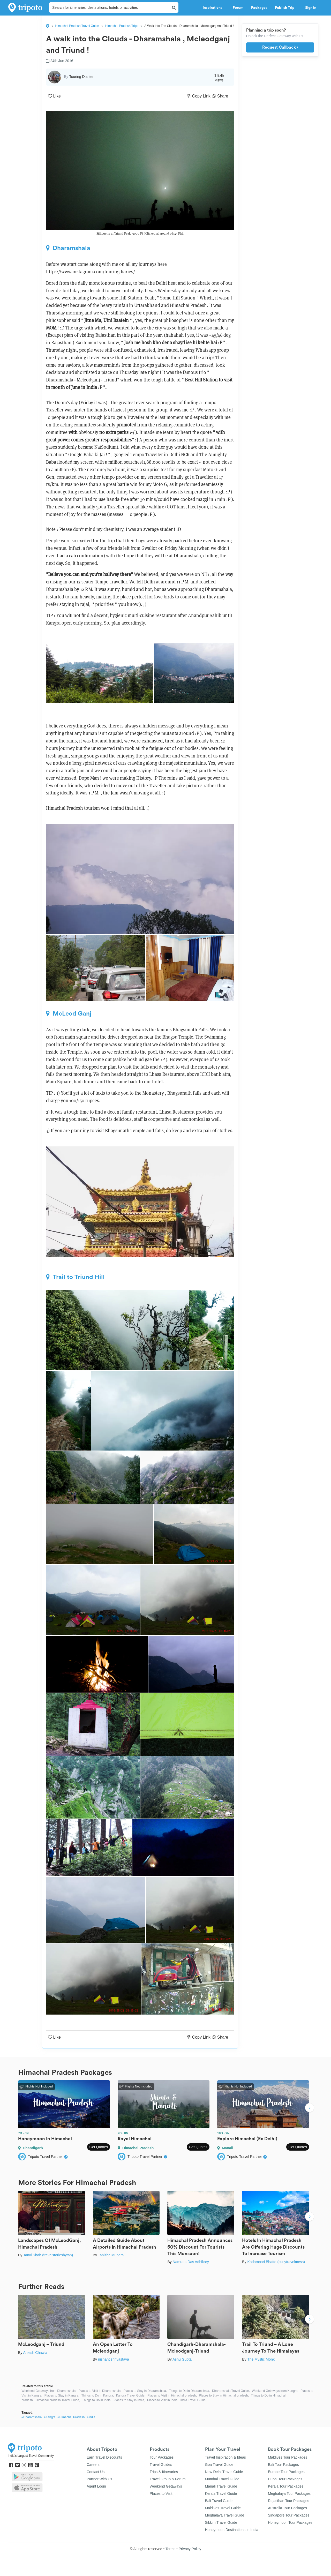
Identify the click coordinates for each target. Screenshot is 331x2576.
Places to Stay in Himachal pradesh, (224, 2395)
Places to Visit (161, 2493)
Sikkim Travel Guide (221, 2522)
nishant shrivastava (113, 2359)
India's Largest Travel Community (31, 2456)
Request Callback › (280, 47)
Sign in (310, 8)
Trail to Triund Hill (75, 1277)
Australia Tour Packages (287, 2508)
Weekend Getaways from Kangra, (275, 2391)
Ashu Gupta (182, 2359)
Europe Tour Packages (286, 2472)
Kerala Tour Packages (285, 2486)
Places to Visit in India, (162, 2400)
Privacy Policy (190, 2549)
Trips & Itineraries (164, 2472)
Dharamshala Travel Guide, (231, 2391)
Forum (238, 8)
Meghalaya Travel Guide (224, 2515)
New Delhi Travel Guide (224, 2472)
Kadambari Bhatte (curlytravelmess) (276, 2262)
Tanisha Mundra (111, 2255)
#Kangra (49, 2417)
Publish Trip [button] (286, 8)
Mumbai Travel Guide (222, 2479)
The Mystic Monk (261, 2359)
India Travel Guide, (193, 2400)
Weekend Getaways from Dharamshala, (49, 2391)
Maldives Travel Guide (223, 2508)
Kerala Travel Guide (221, 2493)
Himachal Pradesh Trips (121, 26)
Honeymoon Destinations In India (231, 2530)
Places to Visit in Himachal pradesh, (172, 2395)
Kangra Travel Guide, (130, 2395)
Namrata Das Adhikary (191, 2262)
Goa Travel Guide (219, 2464)
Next (309, 2108)
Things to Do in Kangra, (97, 2395)
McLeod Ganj (69, 1013)
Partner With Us (99, 2479)
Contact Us (95, 2472)
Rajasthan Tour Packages (288, 2501)
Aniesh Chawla (35, 2352)
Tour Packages (162, 2457)
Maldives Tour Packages (287, 2457)
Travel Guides (161, 2464)
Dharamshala (68, 248)
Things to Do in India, (96, 2400)
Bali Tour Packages (283, 2464)
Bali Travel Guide (219, 2501)
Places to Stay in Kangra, (61, 2395)
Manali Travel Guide (221, 2486)
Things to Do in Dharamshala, (189, 2391)
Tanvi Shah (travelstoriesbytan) (48, 2255)
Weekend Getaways (166, 2486)
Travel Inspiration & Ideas (225, 2457)
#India (91, 2417)
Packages (259, 8)
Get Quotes (98, 2147)
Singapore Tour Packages (288, 2515)
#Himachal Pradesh (71, 2417)
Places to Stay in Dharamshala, (145, 2391)
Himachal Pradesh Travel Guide (77, 26)
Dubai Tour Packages (285, 2479)
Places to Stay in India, (129, 2400)
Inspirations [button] (214, 8)
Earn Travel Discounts (104, 2457)
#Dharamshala (31, 2417)
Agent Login (96, 2486)
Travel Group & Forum (168, 2479)
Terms (170, 2549)
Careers (93, 2464)
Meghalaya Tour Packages (289, 2493)
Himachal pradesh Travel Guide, (58, 2400)
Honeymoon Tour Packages (290, 2522)
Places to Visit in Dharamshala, (100, 2391)
